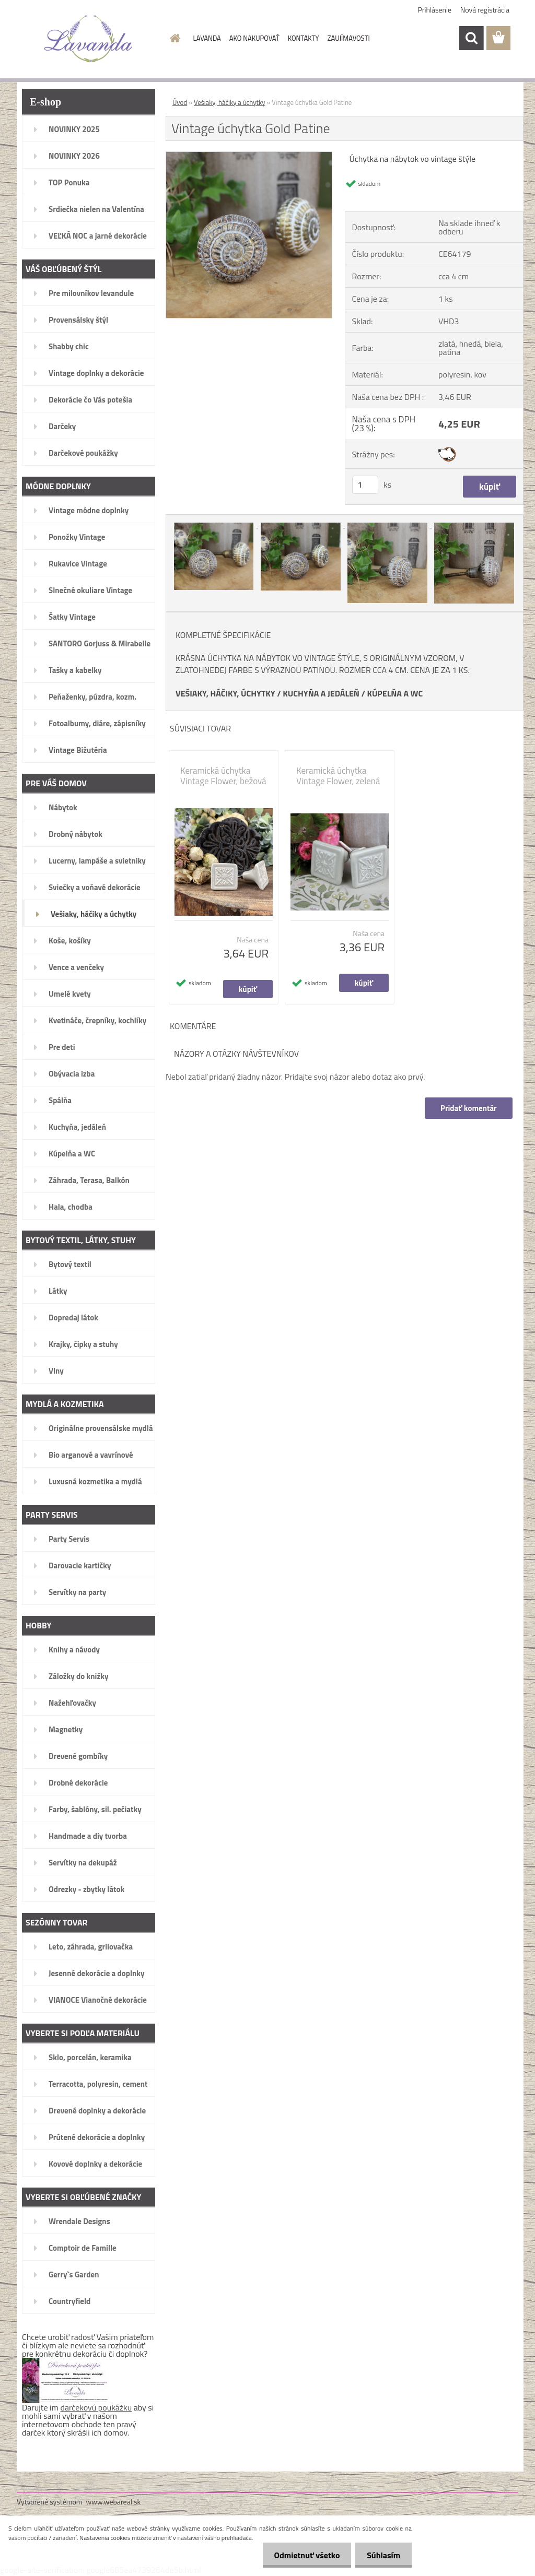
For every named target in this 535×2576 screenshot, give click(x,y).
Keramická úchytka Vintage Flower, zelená (338, 775)
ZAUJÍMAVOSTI (349, 38)
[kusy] (365, 485)
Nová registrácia (484, 9)
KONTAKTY (303, 38)
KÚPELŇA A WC (395, 693)
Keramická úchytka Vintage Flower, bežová (223, 775)
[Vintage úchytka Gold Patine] (249, 156)
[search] (471, 38)
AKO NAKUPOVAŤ (254, 38)
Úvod (179, 102)
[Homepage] (173, 38)
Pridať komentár (468, 1108)
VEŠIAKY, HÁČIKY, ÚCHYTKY (225, 693)
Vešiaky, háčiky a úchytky (229, 102)
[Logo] (88, 39)
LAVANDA (207, 38)
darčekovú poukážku (96, 2407)
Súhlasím (382, 2555)
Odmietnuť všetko (302, 2555)
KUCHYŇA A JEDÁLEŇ (321, 693)
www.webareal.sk (113, 2501)
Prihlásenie (435, 9)
